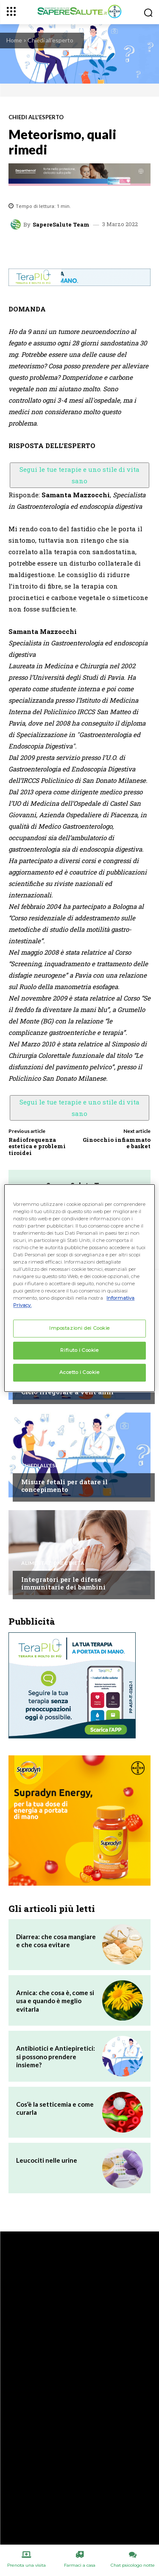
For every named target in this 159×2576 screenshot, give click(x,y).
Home (14, 40)
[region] (79, 1288)
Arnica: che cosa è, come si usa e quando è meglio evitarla (55, 2001)
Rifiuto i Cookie (79, 1351)
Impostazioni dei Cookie (79, 1328)
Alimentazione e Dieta (52, 1563)
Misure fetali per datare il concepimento (64, 1485)
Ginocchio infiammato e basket (117, 1143)
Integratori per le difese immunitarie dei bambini (63, 1583)
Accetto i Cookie (79, 1372)
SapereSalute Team (61, 224)
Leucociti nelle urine (46, 2160)
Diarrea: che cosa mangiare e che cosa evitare (56, 1941)
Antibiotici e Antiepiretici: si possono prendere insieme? (55, 2056)
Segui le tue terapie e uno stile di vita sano (79, 475)
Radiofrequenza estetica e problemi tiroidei (37, 1146)
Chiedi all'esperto (50, 40)
